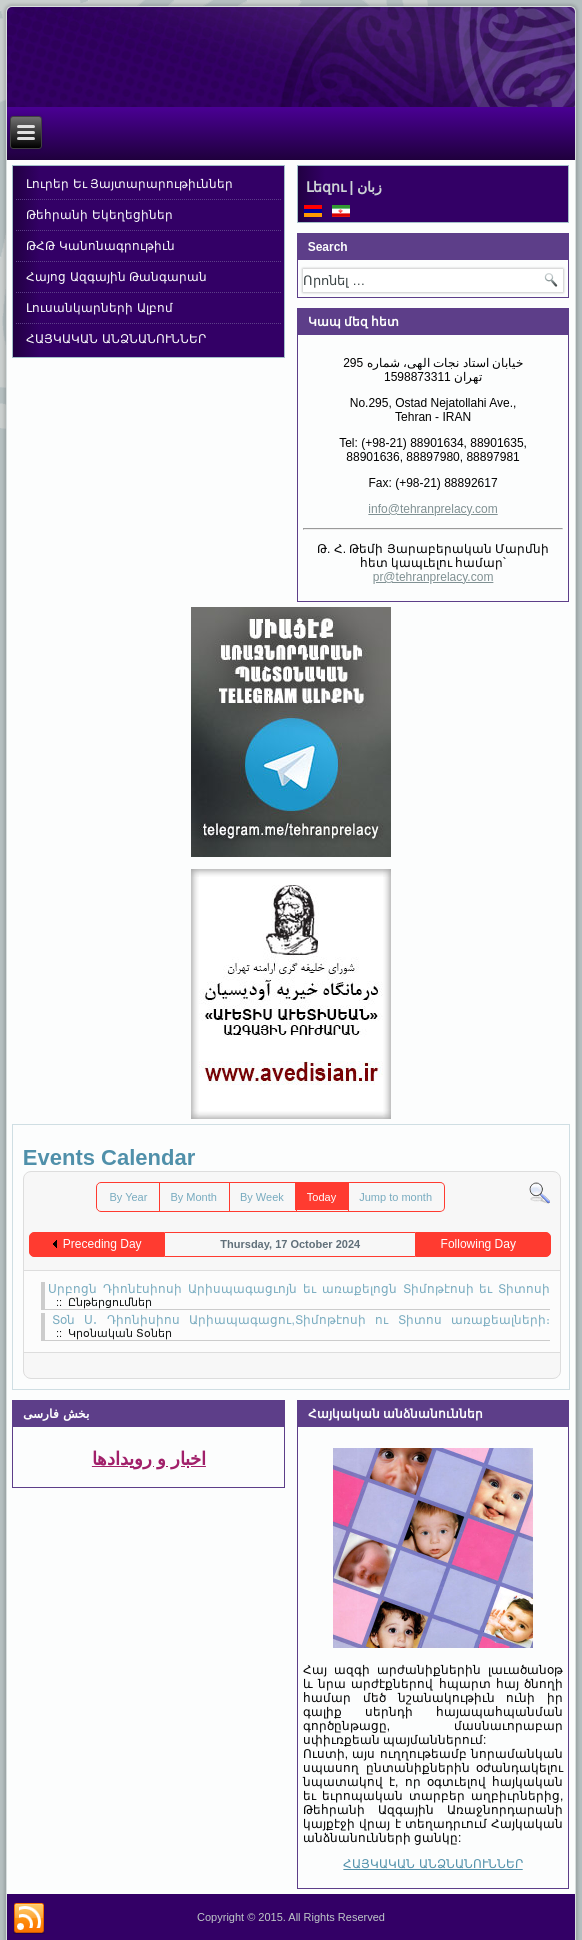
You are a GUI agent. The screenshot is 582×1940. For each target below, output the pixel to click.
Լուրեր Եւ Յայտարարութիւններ (129, 184)
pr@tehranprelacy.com (433, 577)
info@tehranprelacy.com (432, 509)
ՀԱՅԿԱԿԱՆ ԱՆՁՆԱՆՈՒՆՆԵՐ (115, 339)
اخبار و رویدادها (149, 1459)
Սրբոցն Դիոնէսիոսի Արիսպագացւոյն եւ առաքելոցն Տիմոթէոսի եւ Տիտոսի (299, 1289)
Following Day (478, 1244)
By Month (193, 1197)
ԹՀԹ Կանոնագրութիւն (100, 246)
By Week (262, 1197)
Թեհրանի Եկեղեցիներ (99, 215)
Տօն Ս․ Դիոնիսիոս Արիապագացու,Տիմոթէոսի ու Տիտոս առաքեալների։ (301, 1320)
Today (321, 1197)
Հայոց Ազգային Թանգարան (116, 277)
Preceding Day (102, 1244)
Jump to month (395, 1197)
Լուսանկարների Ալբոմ (99, 308)
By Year (128, 1197)
